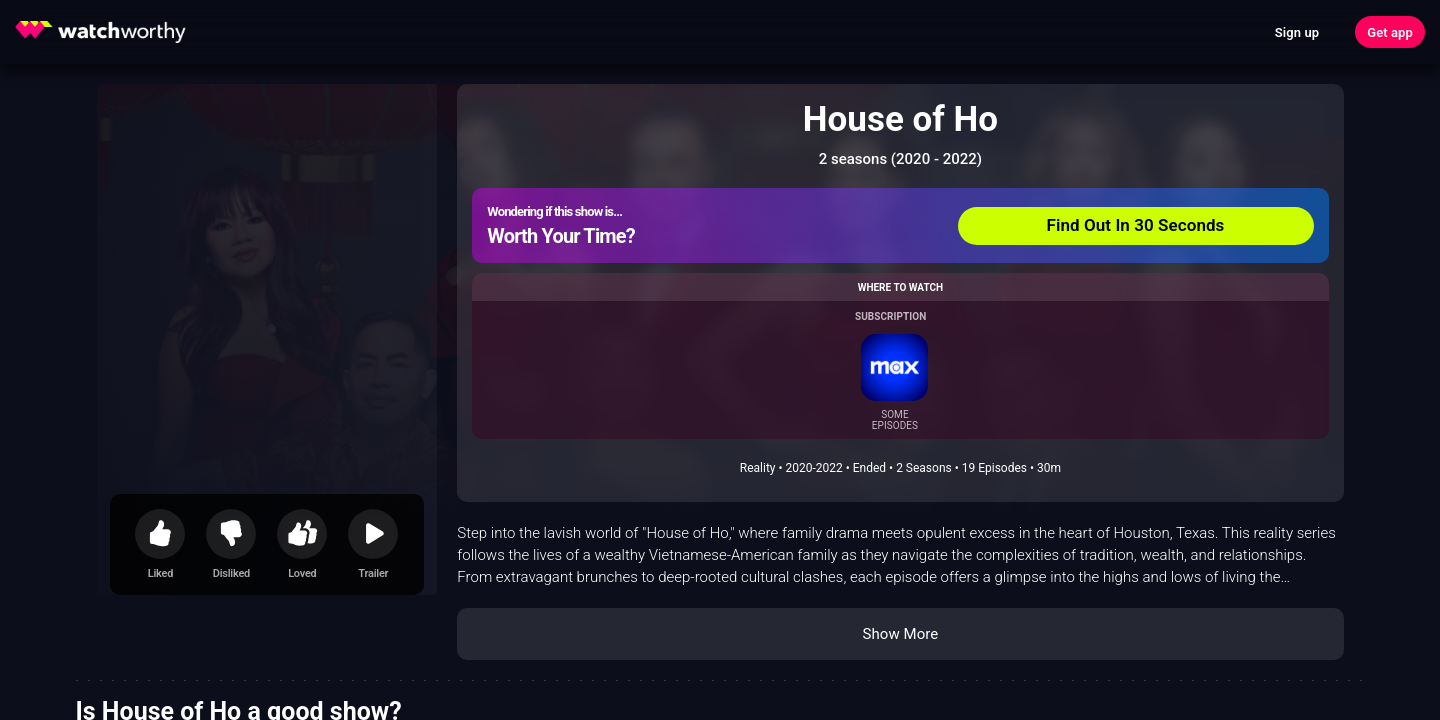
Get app (1390, 32)
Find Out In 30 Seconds (1136, 225)
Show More (900, 634)
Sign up (1297, 32)
